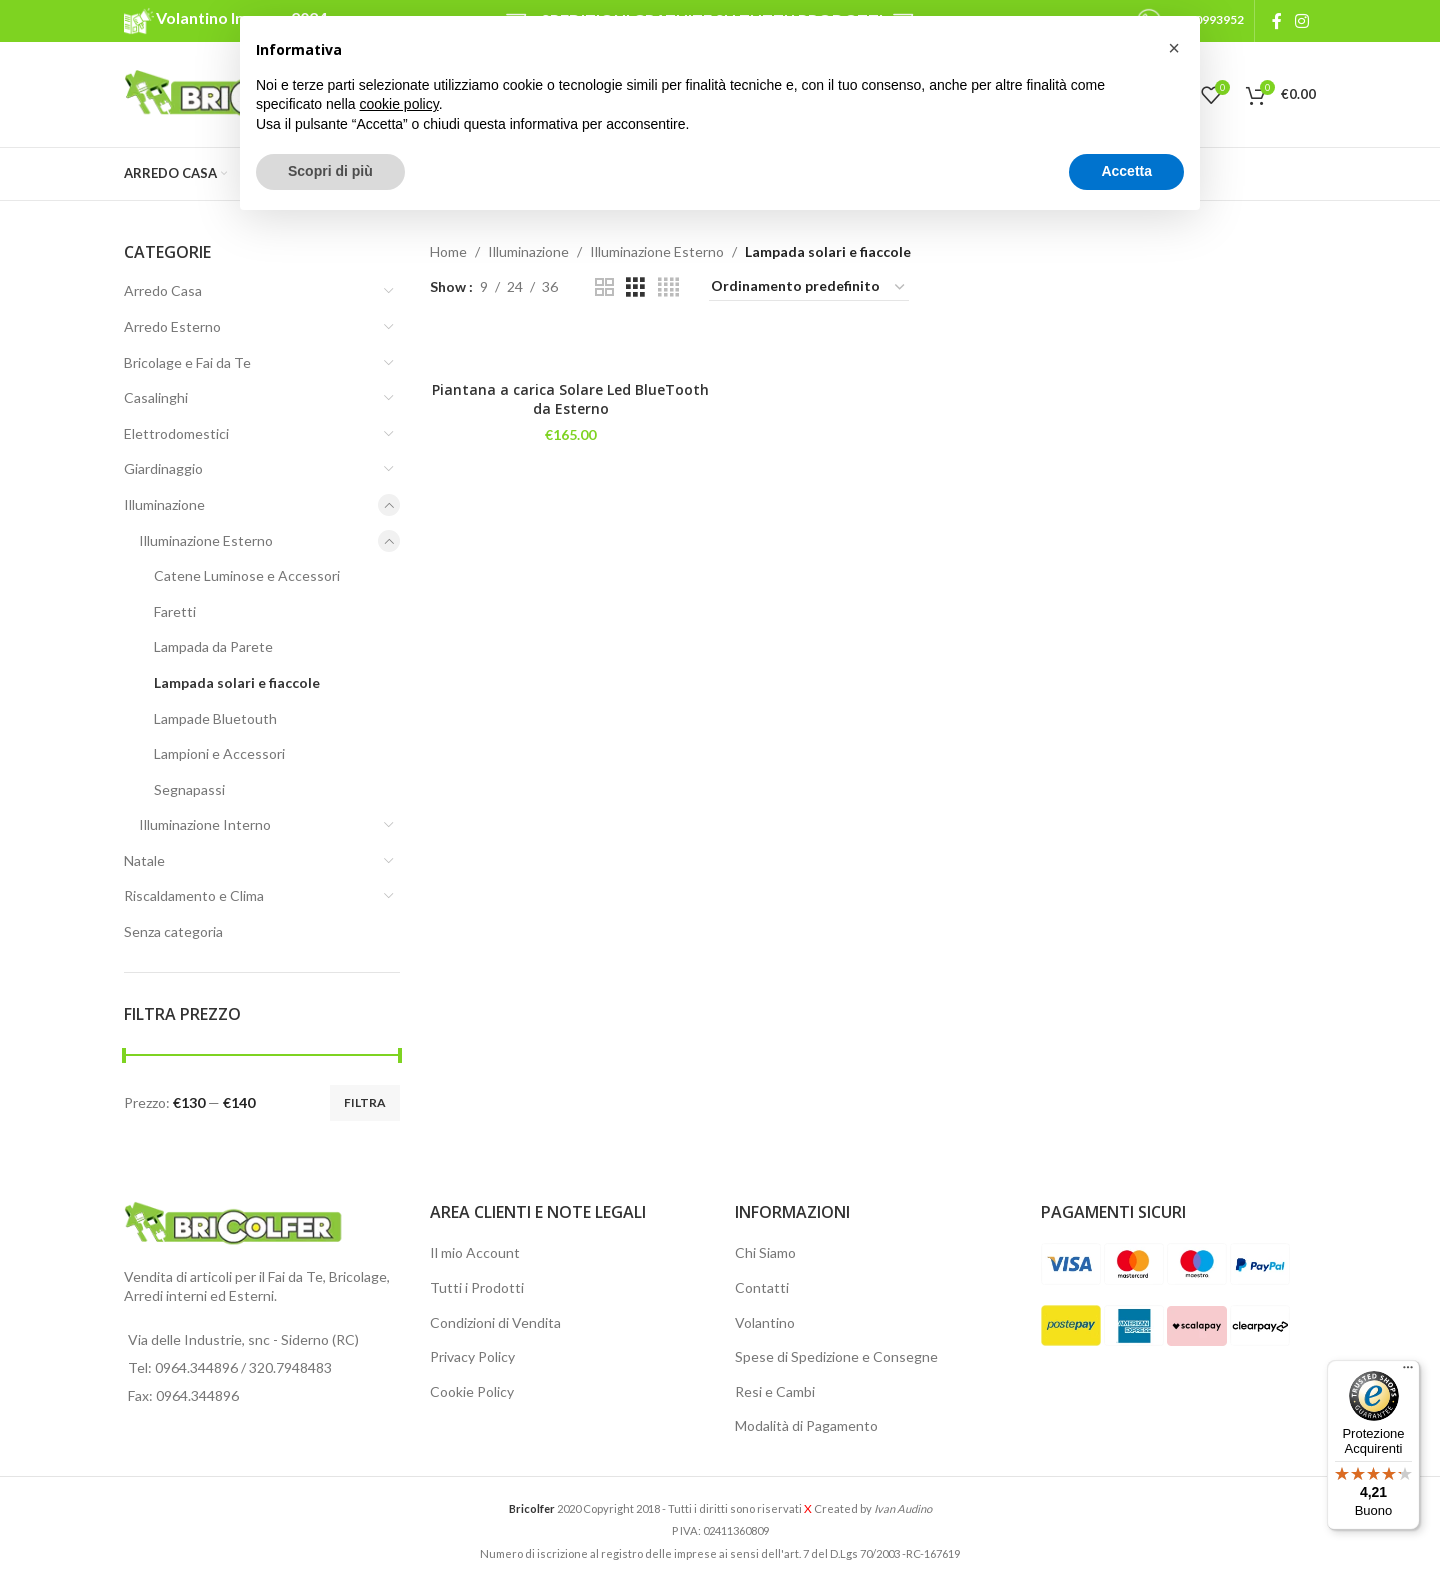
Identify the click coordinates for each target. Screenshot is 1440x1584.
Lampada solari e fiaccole (237, 682)
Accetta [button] (1126, 171)
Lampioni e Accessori (219, 753)
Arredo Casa (163, 290)
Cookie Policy (472, 1391)
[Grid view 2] (604, 287)
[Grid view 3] (635, 287)
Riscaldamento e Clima (194, 895)
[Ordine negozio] (809, 287)
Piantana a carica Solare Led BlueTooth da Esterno (570, 399)
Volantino (765, 1322)
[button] (1174, 48)
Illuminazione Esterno (206, 540)
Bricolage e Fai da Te (187, 362)
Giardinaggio (163, 468)
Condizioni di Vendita (495, 1322)
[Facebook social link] (1276, 21)
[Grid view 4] (668, 287)
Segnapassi (189, 789)
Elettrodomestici (176, 433)
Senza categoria (173, 931)
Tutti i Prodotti (477, 1287)
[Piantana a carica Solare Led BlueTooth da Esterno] (571, 350)
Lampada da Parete (213, 646)
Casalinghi (156, 397)
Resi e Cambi (775, 1391)
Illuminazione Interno (205, 824)
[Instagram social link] (1302, 21)
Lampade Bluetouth (215, 718)
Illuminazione (164, 504)
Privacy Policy (472, 1356)
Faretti (175, 611)
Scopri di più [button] (330, 171)
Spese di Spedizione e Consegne (836, 1356)
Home (448, 251)
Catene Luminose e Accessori (247, 575)
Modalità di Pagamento (806, 1425)
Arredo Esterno (172, 326)
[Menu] (1408, 1372)
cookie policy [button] (399, 104)
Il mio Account (475, 1252)
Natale (144, 860)
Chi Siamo (765, 1252)
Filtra (365, 1102)
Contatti (762, 1287)
